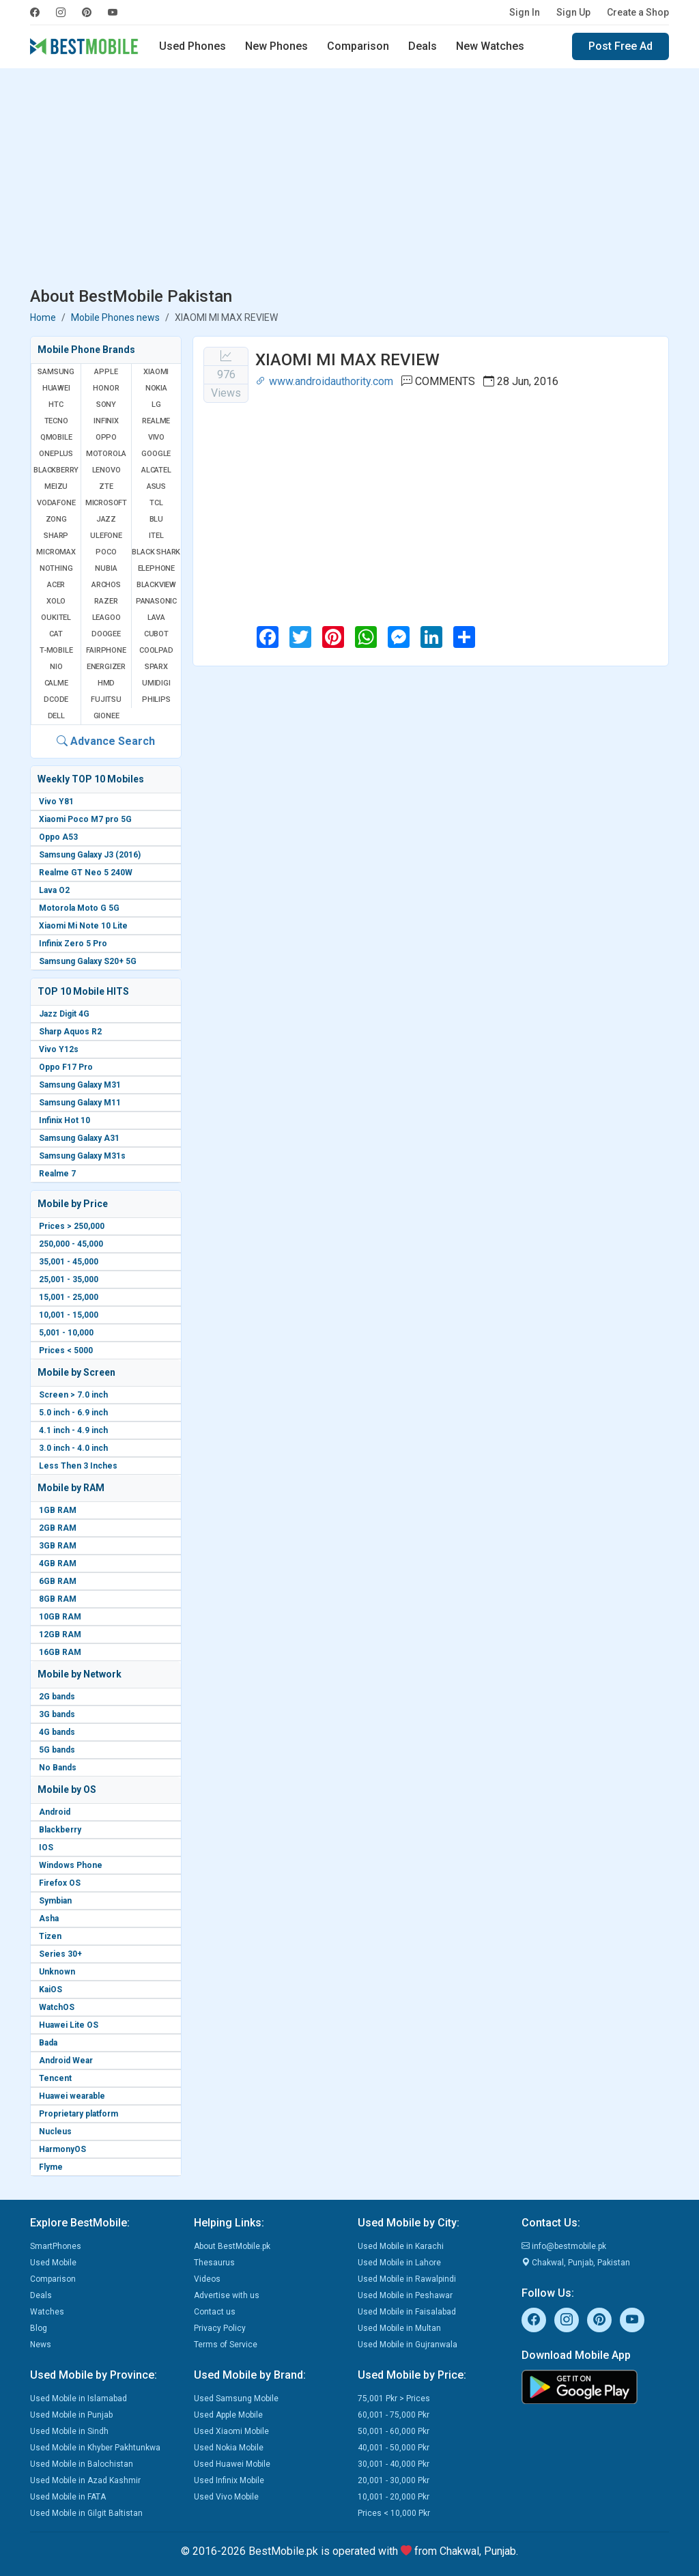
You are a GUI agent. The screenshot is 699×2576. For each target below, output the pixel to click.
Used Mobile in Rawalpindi (407, 2279)
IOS (46, 1847)
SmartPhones (55, 2246)
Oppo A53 (58, 837)
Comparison (358, 46)
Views (226, 392)
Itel (156, 535)
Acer (56, 584)
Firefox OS (60, 1883)
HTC (55, 404)
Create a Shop (638, 12)
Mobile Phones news (115, 317)
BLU (156, 519)
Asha (49, 1918)
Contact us (215, 2312)
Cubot (156, 633)
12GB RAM (60, 1634)
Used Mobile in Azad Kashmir (85, 2480)
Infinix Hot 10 (64, 1120)
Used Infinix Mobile (229, 2480)
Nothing (56, 568)
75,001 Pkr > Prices (394, 2398)
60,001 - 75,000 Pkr (393, 2415)
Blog (38, 2328)
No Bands (57, 1767)
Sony (106, 404)
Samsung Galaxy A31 (79, 1138)
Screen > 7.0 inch (73, 1395)
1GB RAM (57, 1510)
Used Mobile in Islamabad (78, 2398)
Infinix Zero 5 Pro (73, 943)
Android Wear (66, 2060)
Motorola (106, 453)
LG (156, 404)
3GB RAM (57, 1546)
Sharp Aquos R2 (70, 1031)
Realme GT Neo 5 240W (85, 872)
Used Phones (192, 46)
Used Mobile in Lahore (399, 2262)
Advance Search (106, 741)
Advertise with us (226, 2295)
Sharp (56, 535)
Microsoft (106, 502)
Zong (56, 519)
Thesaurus (214, 2262)
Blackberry (60, 1830)
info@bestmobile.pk (564, 2246)
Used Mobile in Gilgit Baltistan (86, 2513)
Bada (48, 2043)
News (40, 2344)
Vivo (156, 437)
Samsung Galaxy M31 (80, 1085)
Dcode (56, 699)
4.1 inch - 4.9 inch (73, 1430)
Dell (56, 715)
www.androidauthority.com (324, 381)
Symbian (55, 1901)
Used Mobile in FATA (68, 2497)
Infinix (106, 420)
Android (54, 1812)
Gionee (106, 715)
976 (226, 374)
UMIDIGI (156, 683)
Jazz (106, 519)
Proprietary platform (78, 2114)
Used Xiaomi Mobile (231, 2431)
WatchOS (56, 2007)
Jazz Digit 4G (64, 1014)
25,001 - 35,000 (68, 1279)
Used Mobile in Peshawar (405, 2295)
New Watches (490, 46)
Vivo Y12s (59, 1049)
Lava (156, 617)
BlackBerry (56, 470)
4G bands (57, 1732)
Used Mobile (53, 2262)
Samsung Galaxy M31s (82, 1156)
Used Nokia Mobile (228, 2447)
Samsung (56, 371)
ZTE (106, 486)
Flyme (51, 2167)
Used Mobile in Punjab (71, 2415)
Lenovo (106, 470)
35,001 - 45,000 (68, 1261)
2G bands (57, 1696)
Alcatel (156, 470)
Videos (207, 2279)
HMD (106, 683)
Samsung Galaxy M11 (80, 1102)
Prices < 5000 (66, 1350)
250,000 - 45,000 (71, 1244)
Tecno (56, 420)
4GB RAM (57, 1563)
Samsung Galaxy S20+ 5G (88, 961)
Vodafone (56, 502)
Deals (422, 46)
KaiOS (50, 1989)
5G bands (57, 1750)
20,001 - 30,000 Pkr (393, 2480)
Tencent (55, 2078)
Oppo (106, 437)
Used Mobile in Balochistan (81, 2464)
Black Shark (156, 552)
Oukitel (56, 617)
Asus (156, 486)
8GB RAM (57, 1599)
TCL (155, 502)
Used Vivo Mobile (226, 2497)
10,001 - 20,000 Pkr (393, 2497)
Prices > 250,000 (71, 1226)
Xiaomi (156, 371)
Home (43, 317)
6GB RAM (57, 1581)
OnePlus (56, 453)
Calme (56, 683)
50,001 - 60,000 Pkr (393, 2431)
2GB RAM (57, 1528)
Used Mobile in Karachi (401, 2246)
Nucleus (55, 2131)
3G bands (57, 1714)
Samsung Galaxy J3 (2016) (90, 855)
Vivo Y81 (56, 801)
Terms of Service (225, 2344)
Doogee (106, 633)
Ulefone (106, 535)
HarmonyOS (62, 2149)
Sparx (156, 666)
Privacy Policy (220, 2328)
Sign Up (573, 12)
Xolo (56, 601)
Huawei (56, 388)
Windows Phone (70, 1865)
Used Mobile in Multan (399, 2328)
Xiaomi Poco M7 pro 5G (85, 819)
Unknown (57, 1972)
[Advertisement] (349, 180)
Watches (47, 2312)
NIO (56, 666)
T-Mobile (56, 650)
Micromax (55, 552)
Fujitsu (106, 699)
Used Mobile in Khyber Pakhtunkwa (95, 2447)
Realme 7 (57, 1173)
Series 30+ (60, 1954)
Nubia (106, 568)
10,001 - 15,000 (68, 1315)
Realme (156, 420)
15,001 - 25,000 (68, 1297)
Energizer (106, 666)
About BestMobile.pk (232, 2246)
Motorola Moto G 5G (79, 908)
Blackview (156, 584)
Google (156, 453)
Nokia (156, 388)
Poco (106, 552)
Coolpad (156, 650)
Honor (106, 388)
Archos (106, 584)
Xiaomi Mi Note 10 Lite (83, 926)
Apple (105, 371)
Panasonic (156, 601)
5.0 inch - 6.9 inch (73, 1412)
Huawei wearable (72, 2096)
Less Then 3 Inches (78, 1466)
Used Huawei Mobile (232, 2464)
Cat (55, 633)
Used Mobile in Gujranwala (407, 2344)
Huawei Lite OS (68, 2025)
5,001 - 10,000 (66, 1332)
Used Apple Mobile (228, 2415)
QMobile (56, 437)
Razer (105, 601)
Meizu (56, 486)
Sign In (524, 12)
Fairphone (106, 650)
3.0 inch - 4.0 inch (73, 1448)
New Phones (276, 46)
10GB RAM (60, 1617)
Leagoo (106, 617)
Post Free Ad (620, 46)
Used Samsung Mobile (236, 2398)
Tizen (50, 1936)
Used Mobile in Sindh (69, 2431)
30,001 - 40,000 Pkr (393, 2464)
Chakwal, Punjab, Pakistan (576, 2262)
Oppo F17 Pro (66, 1067)
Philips (156, 699)
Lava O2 (54, 890)
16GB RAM (60, 1652)
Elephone (156, 568)
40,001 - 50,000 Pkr (393, 2447)
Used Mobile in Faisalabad (407, 2312)
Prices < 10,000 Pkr (394, 2513)
